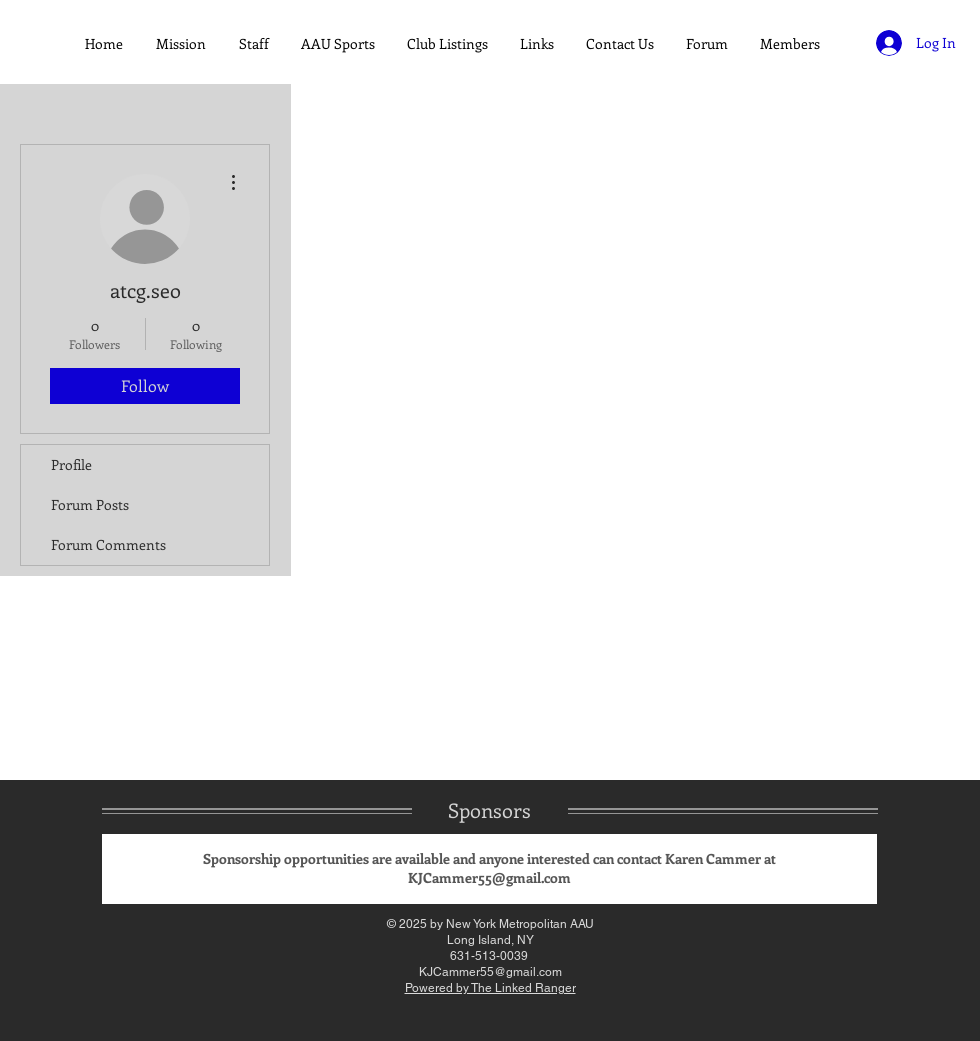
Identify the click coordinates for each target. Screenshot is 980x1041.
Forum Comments (108, 544)
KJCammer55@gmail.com (489, 877)
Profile (71, 464)
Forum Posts (90, 504)
